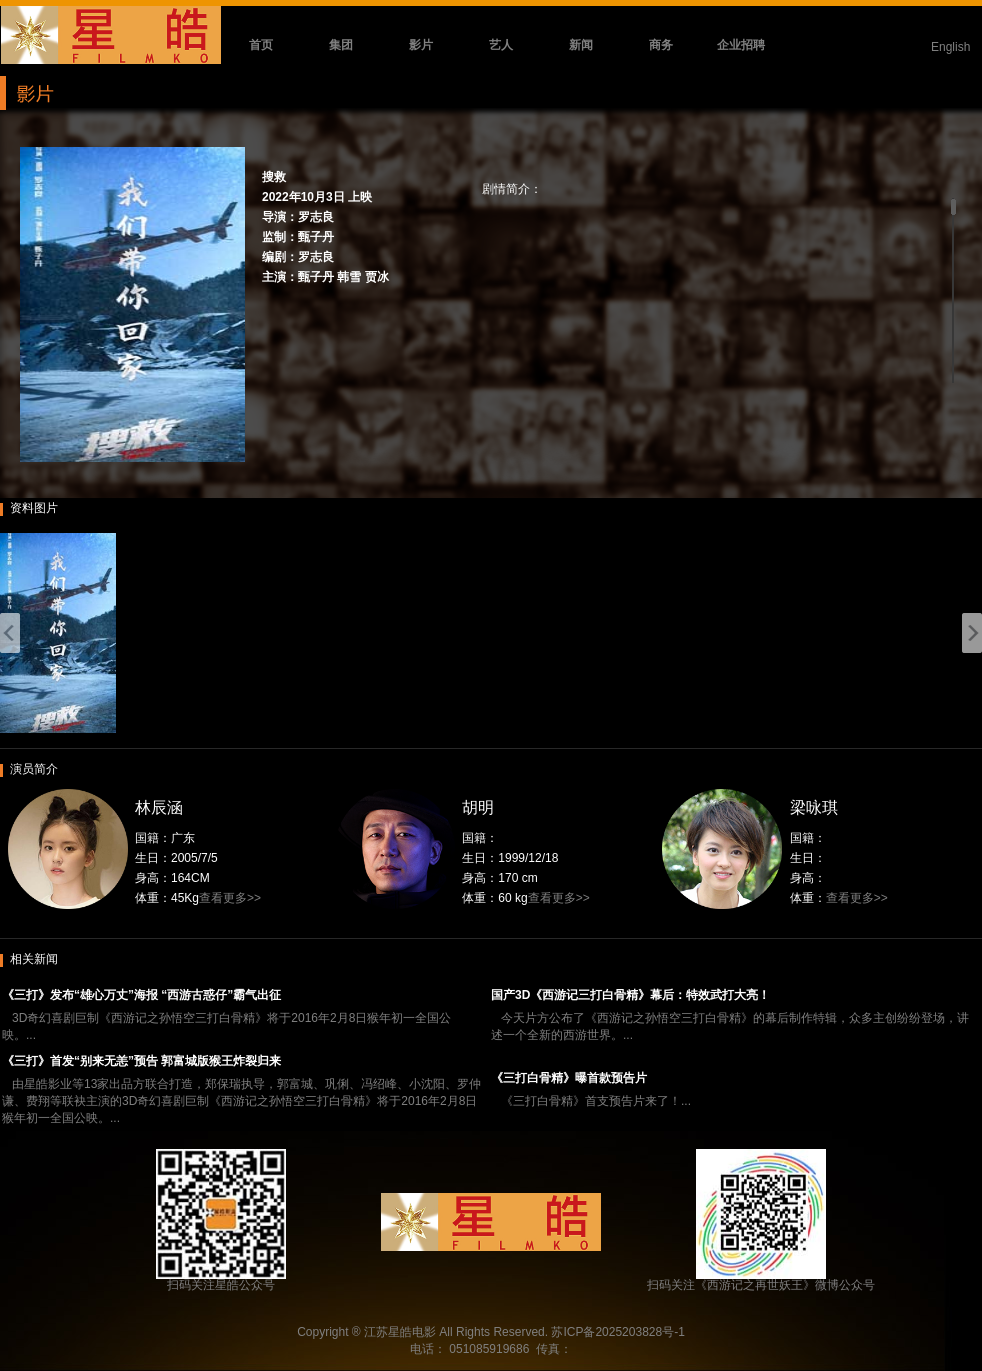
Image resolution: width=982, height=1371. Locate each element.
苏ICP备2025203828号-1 (617, 1332)
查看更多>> (230, 898)
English (950, 47)
